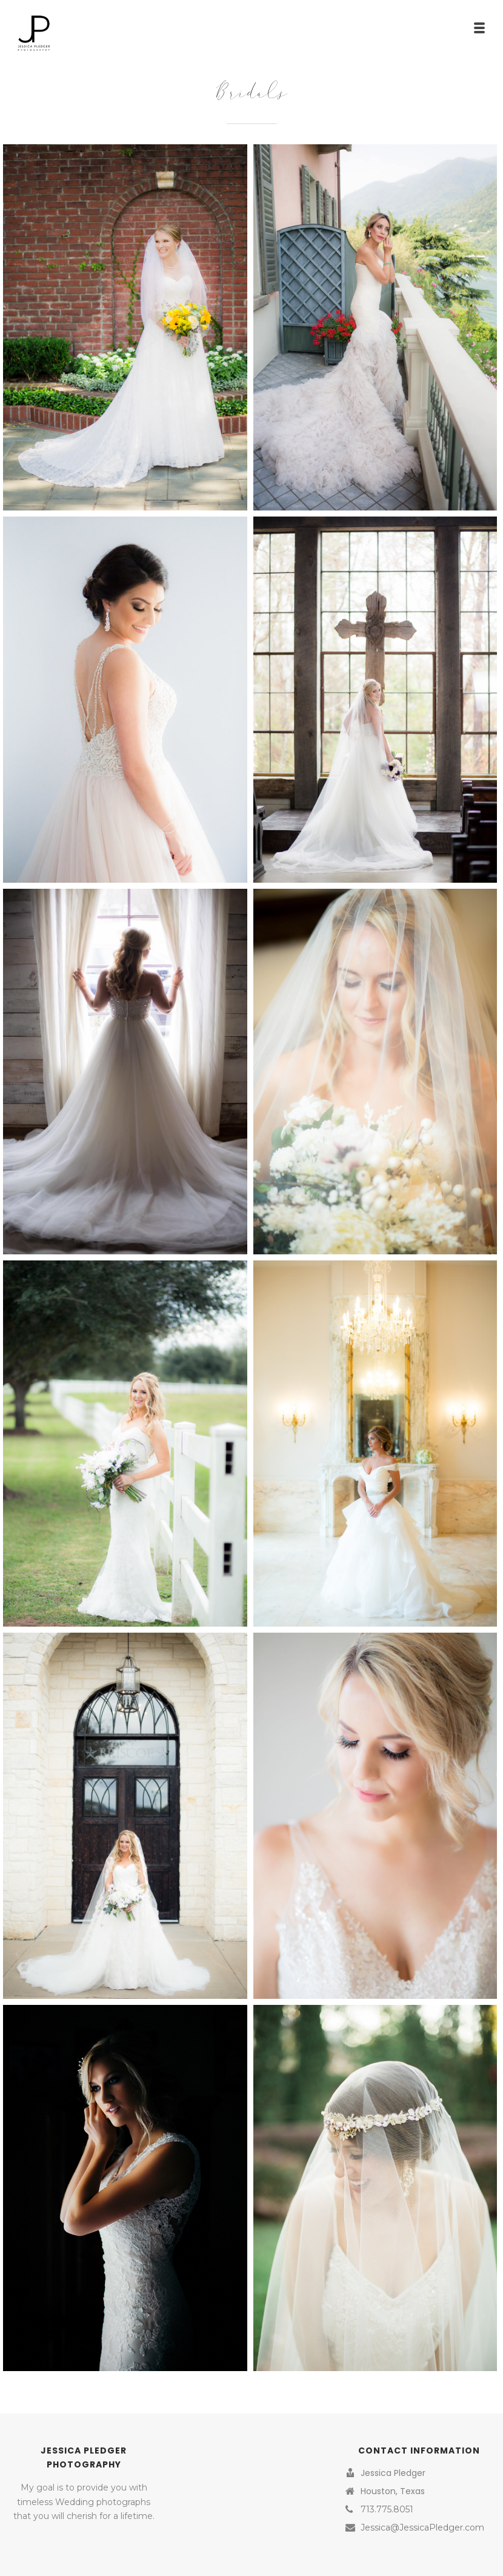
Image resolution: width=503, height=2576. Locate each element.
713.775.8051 (387, 2509)
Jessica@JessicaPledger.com (422, 2527)
